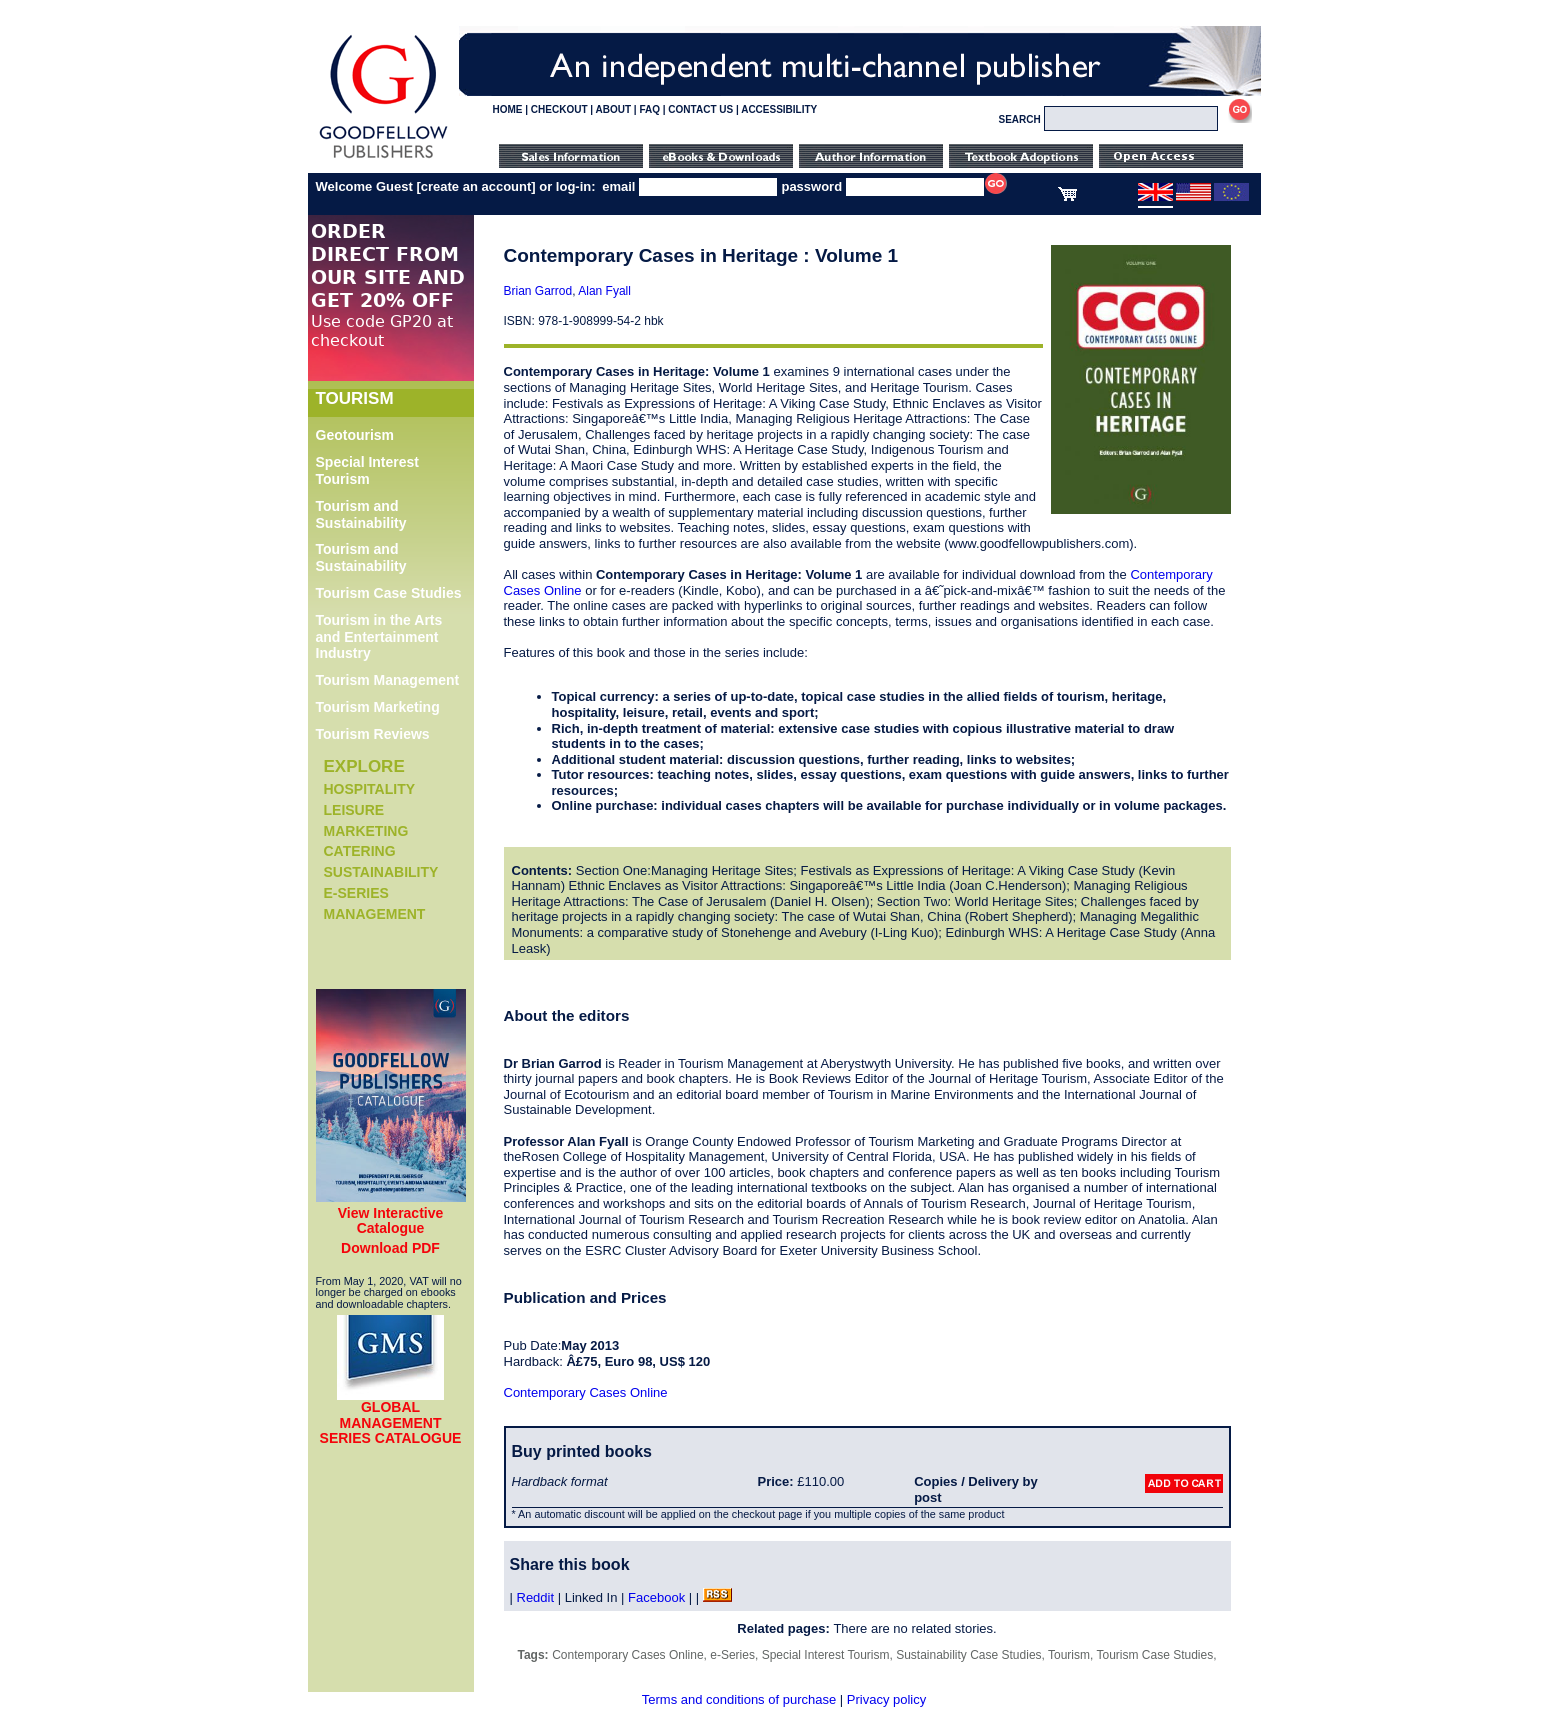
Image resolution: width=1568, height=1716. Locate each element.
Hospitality (370, 789)
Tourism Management (388, 680)
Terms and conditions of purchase (739, 1699)
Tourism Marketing (378, 707)
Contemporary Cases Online (586, 1392)
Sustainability (381, 872)
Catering (360, 851)
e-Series (356, 893)
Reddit (536, 1597)
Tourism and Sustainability (361, 514)
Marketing (366, 831)
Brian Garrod (538, 291)
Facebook (656, 1597)
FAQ (649, 109)
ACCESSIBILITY (779, 109)
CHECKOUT (559, 109)
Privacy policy (886, 1699)
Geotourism (355, 435)
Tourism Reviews (373, 734)
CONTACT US (700, 109)
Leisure (354, 810)
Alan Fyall (604, 291)
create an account (476, 186)
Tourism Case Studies (389, 593)
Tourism (1069, 1655)
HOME (508, 109)
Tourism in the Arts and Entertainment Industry (379, 637)
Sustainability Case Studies (968, 1655)
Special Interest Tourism (368, 470)
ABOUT (614, 109)
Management (375, 914)
